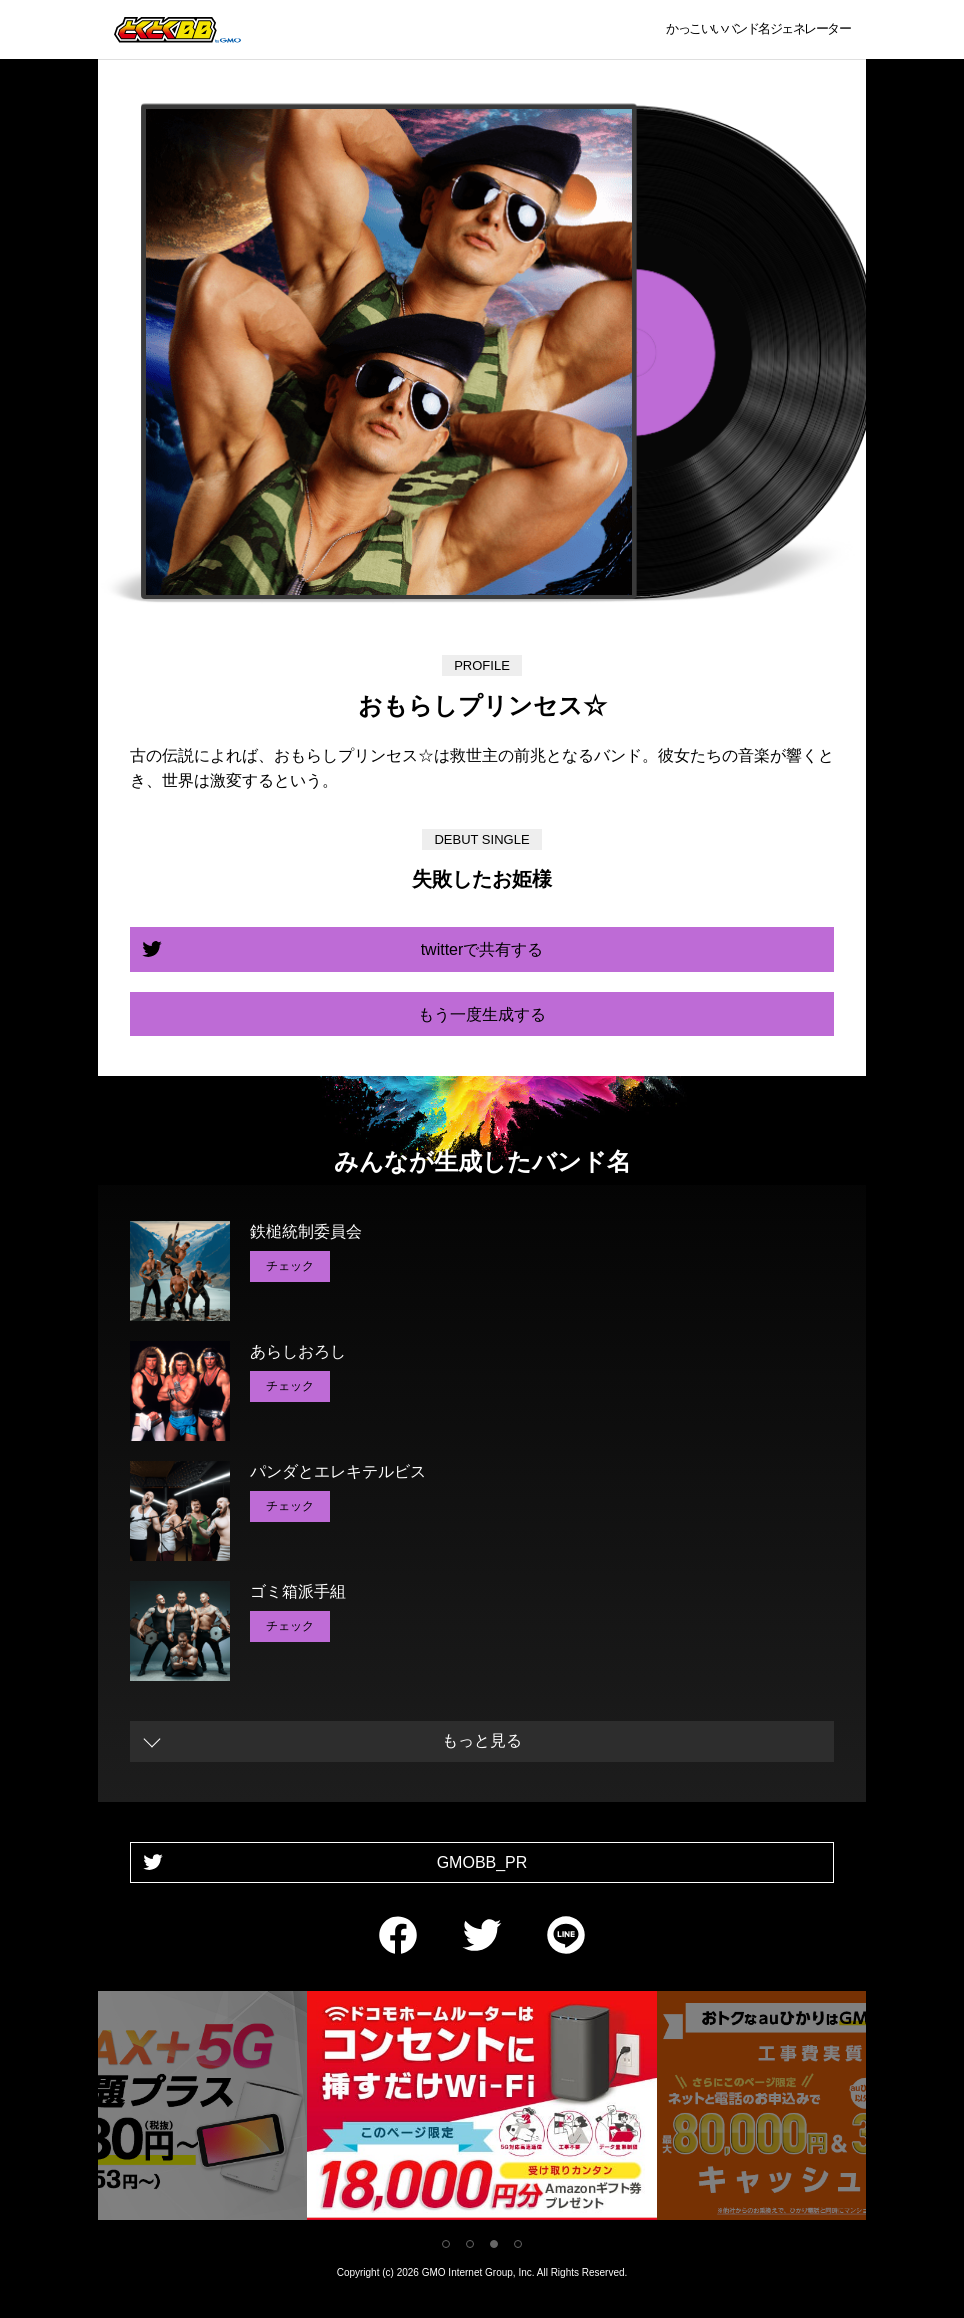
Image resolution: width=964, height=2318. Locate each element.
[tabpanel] (482, 2109)
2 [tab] (470, 2244)
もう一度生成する (482, 1014)
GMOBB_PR (482, 1862)
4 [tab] (518, 2244)
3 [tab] (494, 2244)
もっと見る (482, 1740)
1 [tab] (446, 2244)
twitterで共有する (482, 949)
